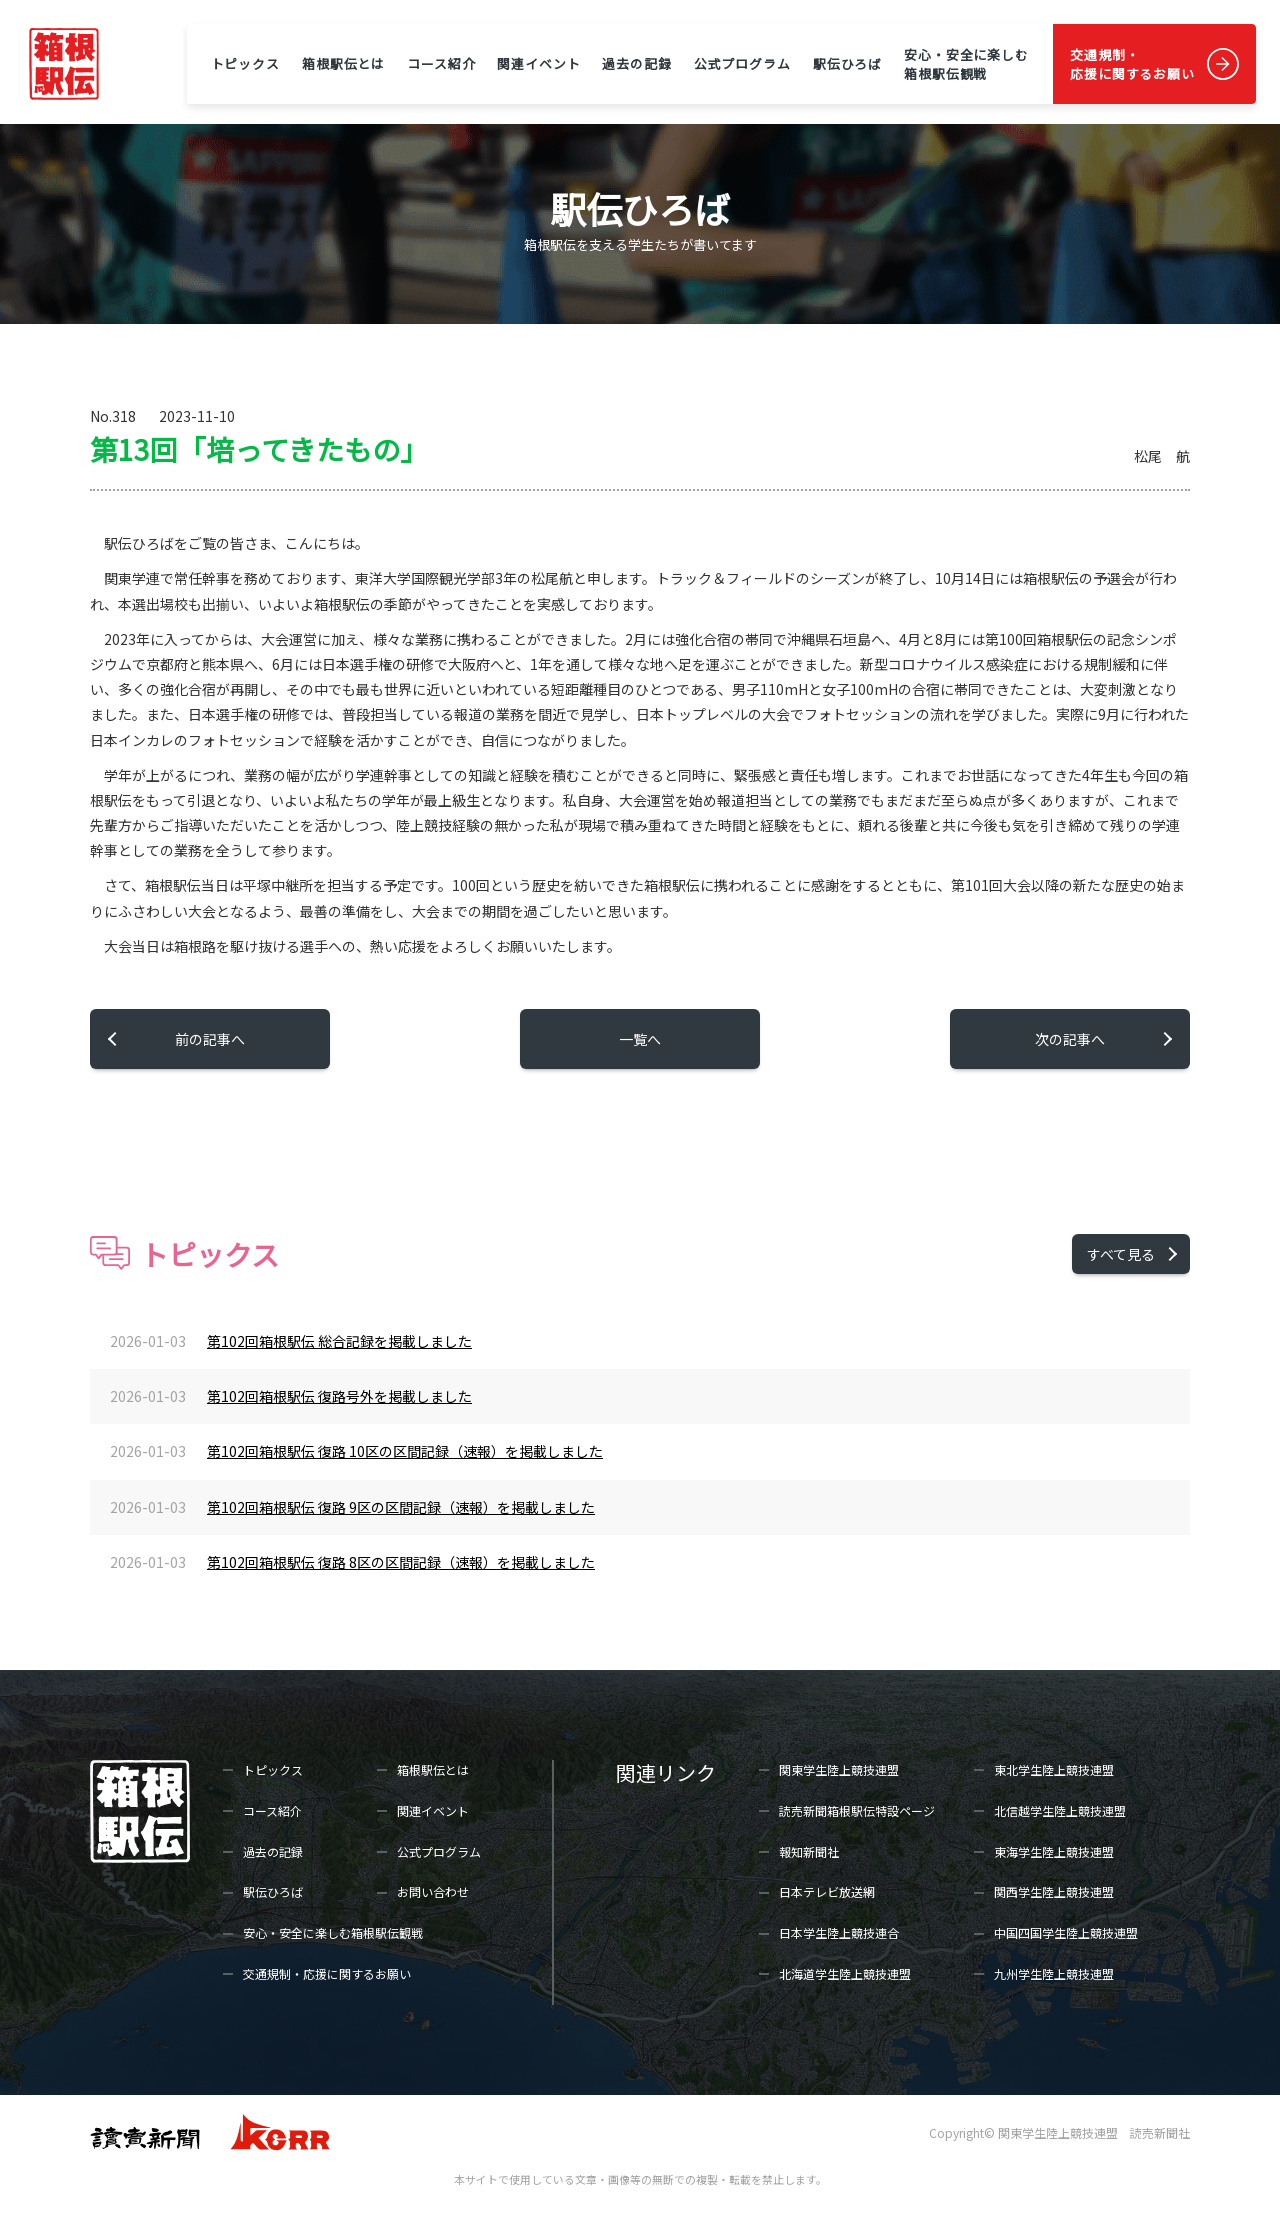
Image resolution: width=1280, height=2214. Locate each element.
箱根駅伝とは (343, 63)
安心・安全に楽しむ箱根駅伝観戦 (966, 64)
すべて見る (1121, 1254)
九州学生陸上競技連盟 (1054, 1973)
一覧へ (640, 1039)
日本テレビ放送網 (827, 1891)
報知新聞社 (809, 1851)
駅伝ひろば (847, 63)
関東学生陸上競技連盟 (839, 1769)
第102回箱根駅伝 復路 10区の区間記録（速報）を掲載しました (405, 1451)
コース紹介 (441, 63)
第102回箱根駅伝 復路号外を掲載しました (339, 1396)
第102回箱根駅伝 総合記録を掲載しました (339, 1341)
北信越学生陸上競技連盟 (1060, 1810)
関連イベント (538, 63)
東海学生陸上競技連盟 (1054, 1851)
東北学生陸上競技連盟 (1054, 1769)
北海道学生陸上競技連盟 (845, 1973)
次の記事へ (1070, 1039)
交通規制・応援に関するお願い (1132, 64)
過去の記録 (636, 63)
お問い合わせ (433, 1891)
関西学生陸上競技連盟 (1054, 1891)
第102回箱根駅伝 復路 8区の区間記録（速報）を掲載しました (401, 1562)
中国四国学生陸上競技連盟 (1066, 1932)
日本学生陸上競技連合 (839, 1932)
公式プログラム (742, 63)
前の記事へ (210, 1039)
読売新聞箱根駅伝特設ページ (857, 1810)
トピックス (245, 63)
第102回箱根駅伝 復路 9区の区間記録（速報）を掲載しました (401, 1507)
